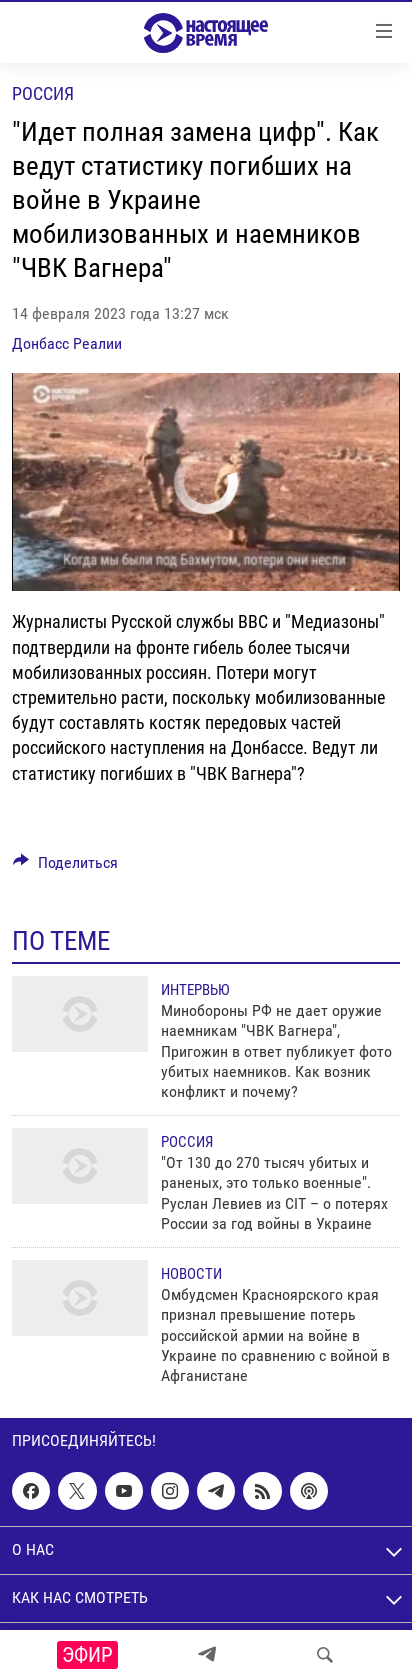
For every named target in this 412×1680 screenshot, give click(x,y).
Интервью (195, 990)
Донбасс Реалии (67, 343)
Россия (43, 93)
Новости (191, 1274)
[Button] (65, 867)
